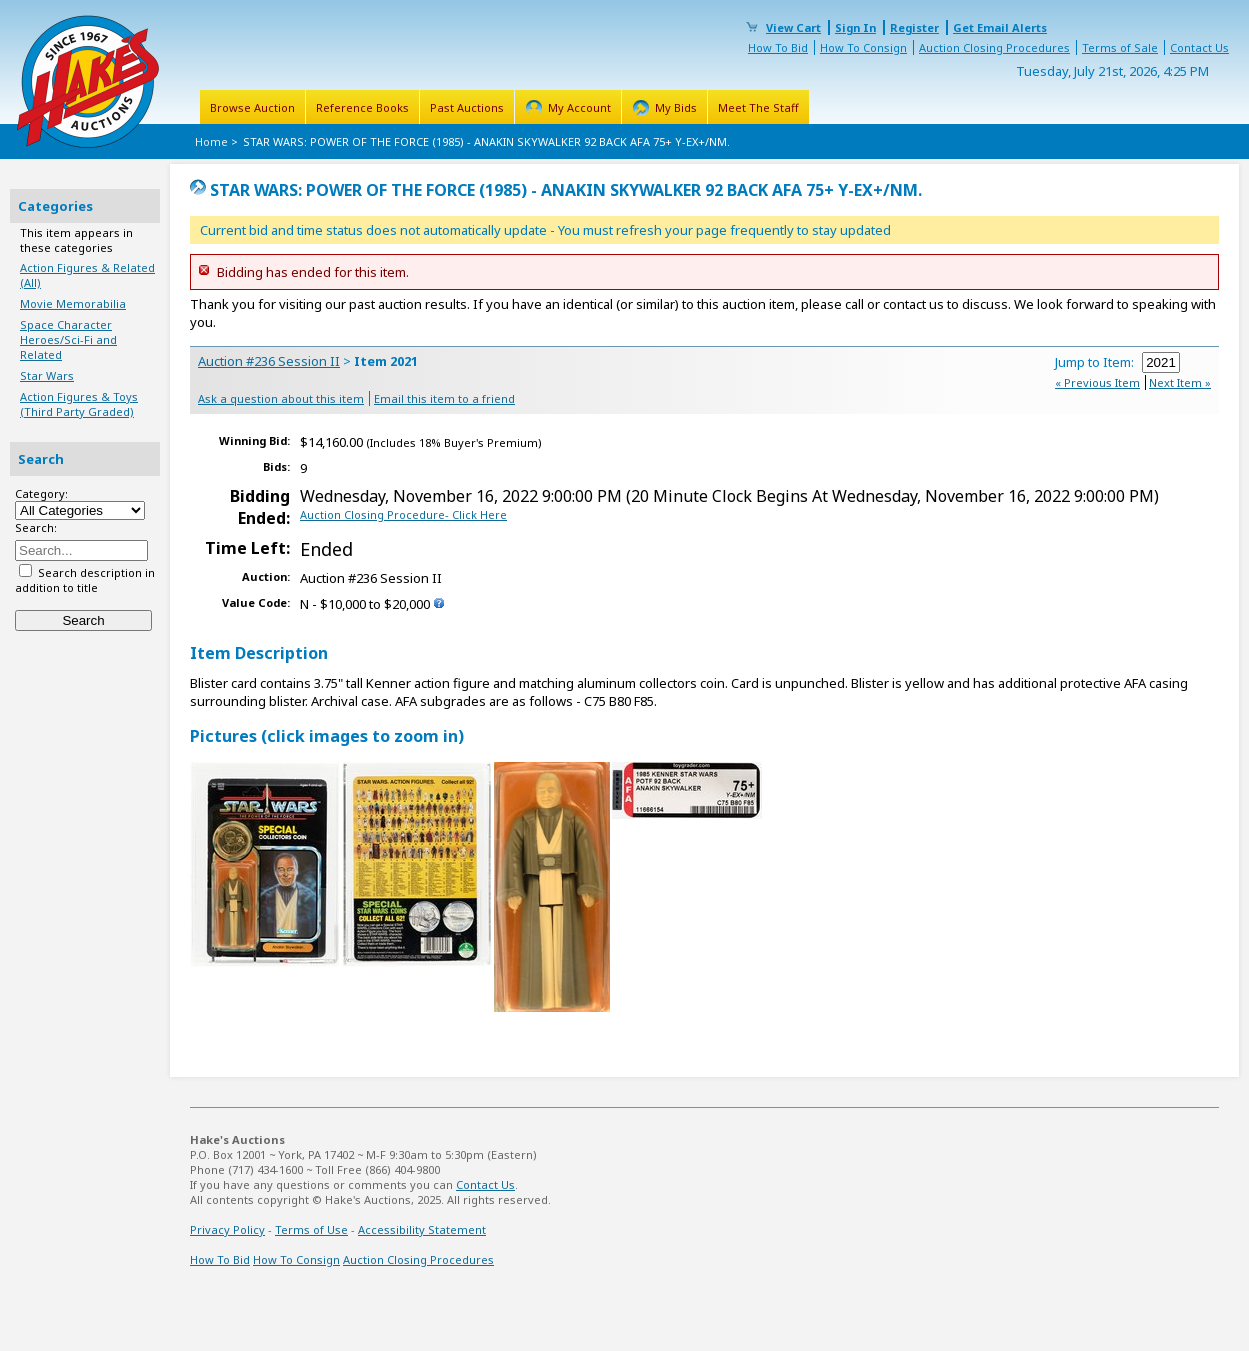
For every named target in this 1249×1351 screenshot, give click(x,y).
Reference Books (362, 107)
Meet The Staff (758, 107)
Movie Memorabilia (73, 303)
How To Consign (863, 47)
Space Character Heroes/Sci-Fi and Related (68, 339)
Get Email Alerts (1000, 27)
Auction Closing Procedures (994, 47)
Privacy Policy (227, 1229)
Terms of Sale (1120, 47)
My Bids (676, 107)
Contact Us (1199, 47)
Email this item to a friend (444, 398)
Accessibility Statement (422, 1229)
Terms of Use (311, 1229)
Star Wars (47, 375)
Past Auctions (467, 107)
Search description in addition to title (85, 580)
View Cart (793, 27)
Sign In (855, 27)
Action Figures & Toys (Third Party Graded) (79, 404)
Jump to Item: (1117, 362)
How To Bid (778, 47)
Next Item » (1180, 382)
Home (211, 141)
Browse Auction (252, 107)
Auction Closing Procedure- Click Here (403, 514)
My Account (579, 107)
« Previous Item (1097, 382)
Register (914, 27)
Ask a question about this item (281, 398)
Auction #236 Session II (269, 361)
